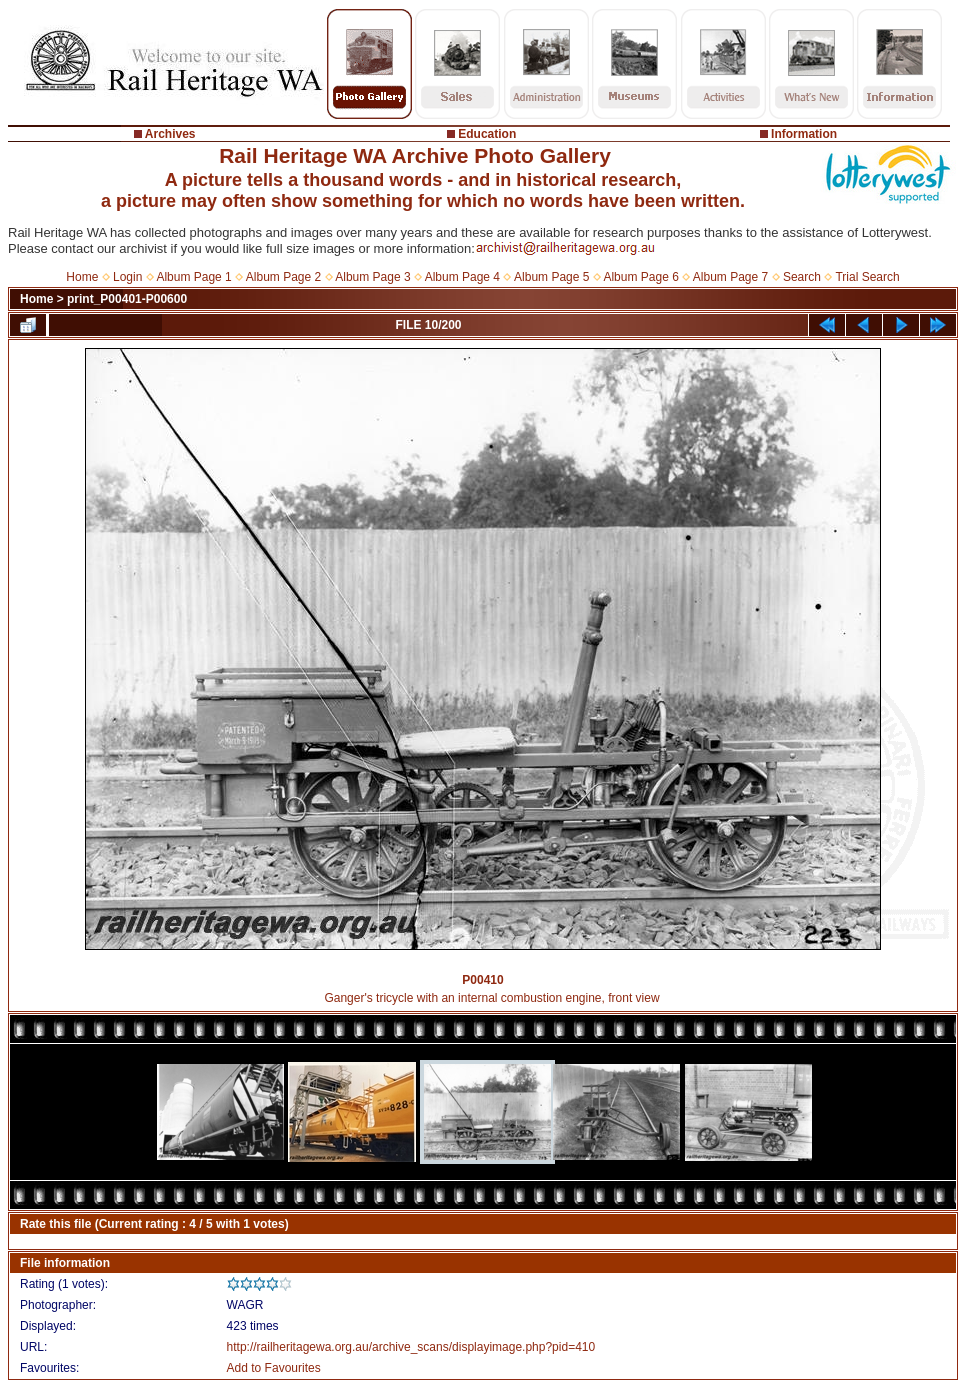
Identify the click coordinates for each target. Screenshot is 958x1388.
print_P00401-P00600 (127, 299)
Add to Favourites (274, 1368)
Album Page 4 (462, 277)
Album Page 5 (551, 277)
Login (127, 277)
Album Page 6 (640, 277)
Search (802, 277)
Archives (170, 134)
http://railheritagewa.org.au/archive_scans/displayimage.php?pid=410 (411, 1347)
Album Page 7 (730, 277)
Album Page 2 (283, 277)
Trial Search (867, 277)
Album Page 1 (193, 277)
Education (487, 134)
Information (804, 134)
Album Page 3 (372, 277)
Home (82, 277)
